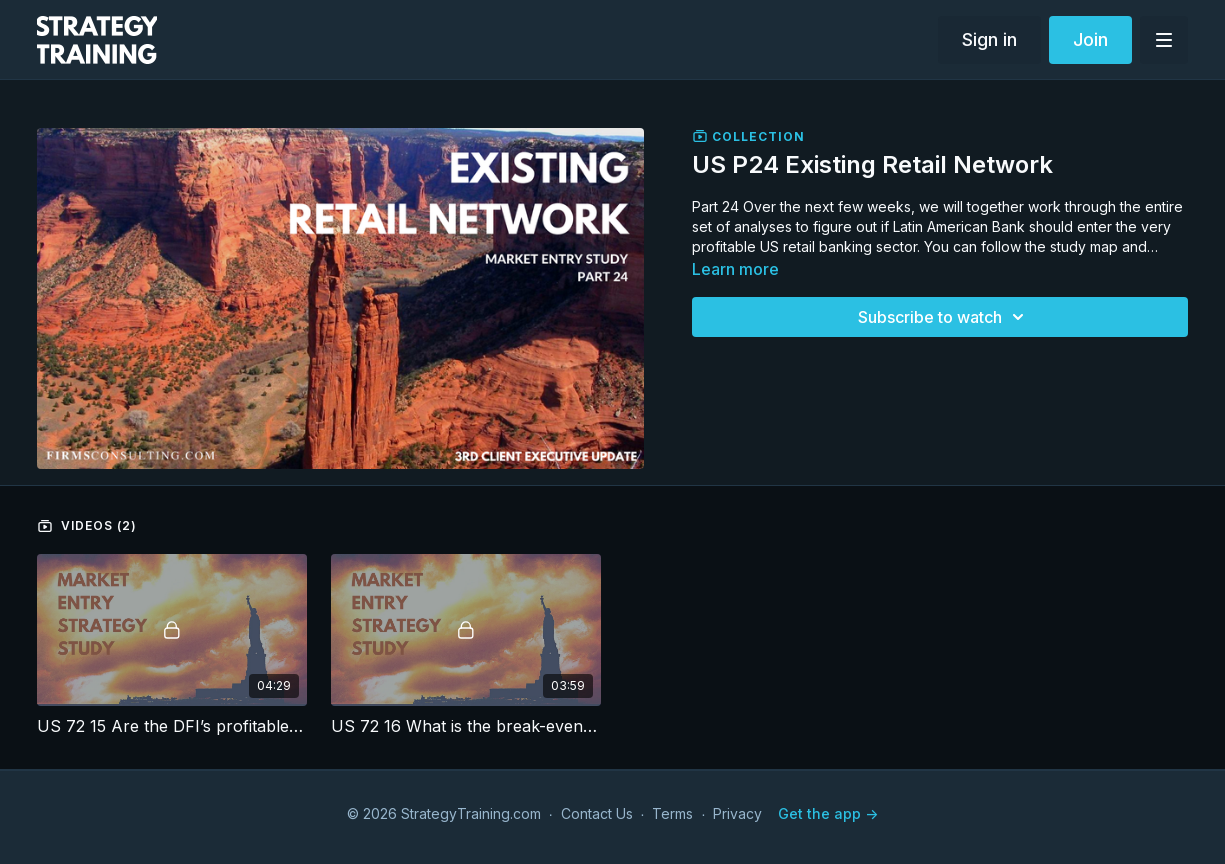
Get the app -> (828, 813)
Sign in (989, 39)
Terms (672, 813)
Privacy (737, 813)
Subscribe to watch (944, 317)
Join (1090, 39)
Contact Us (597, 813)
